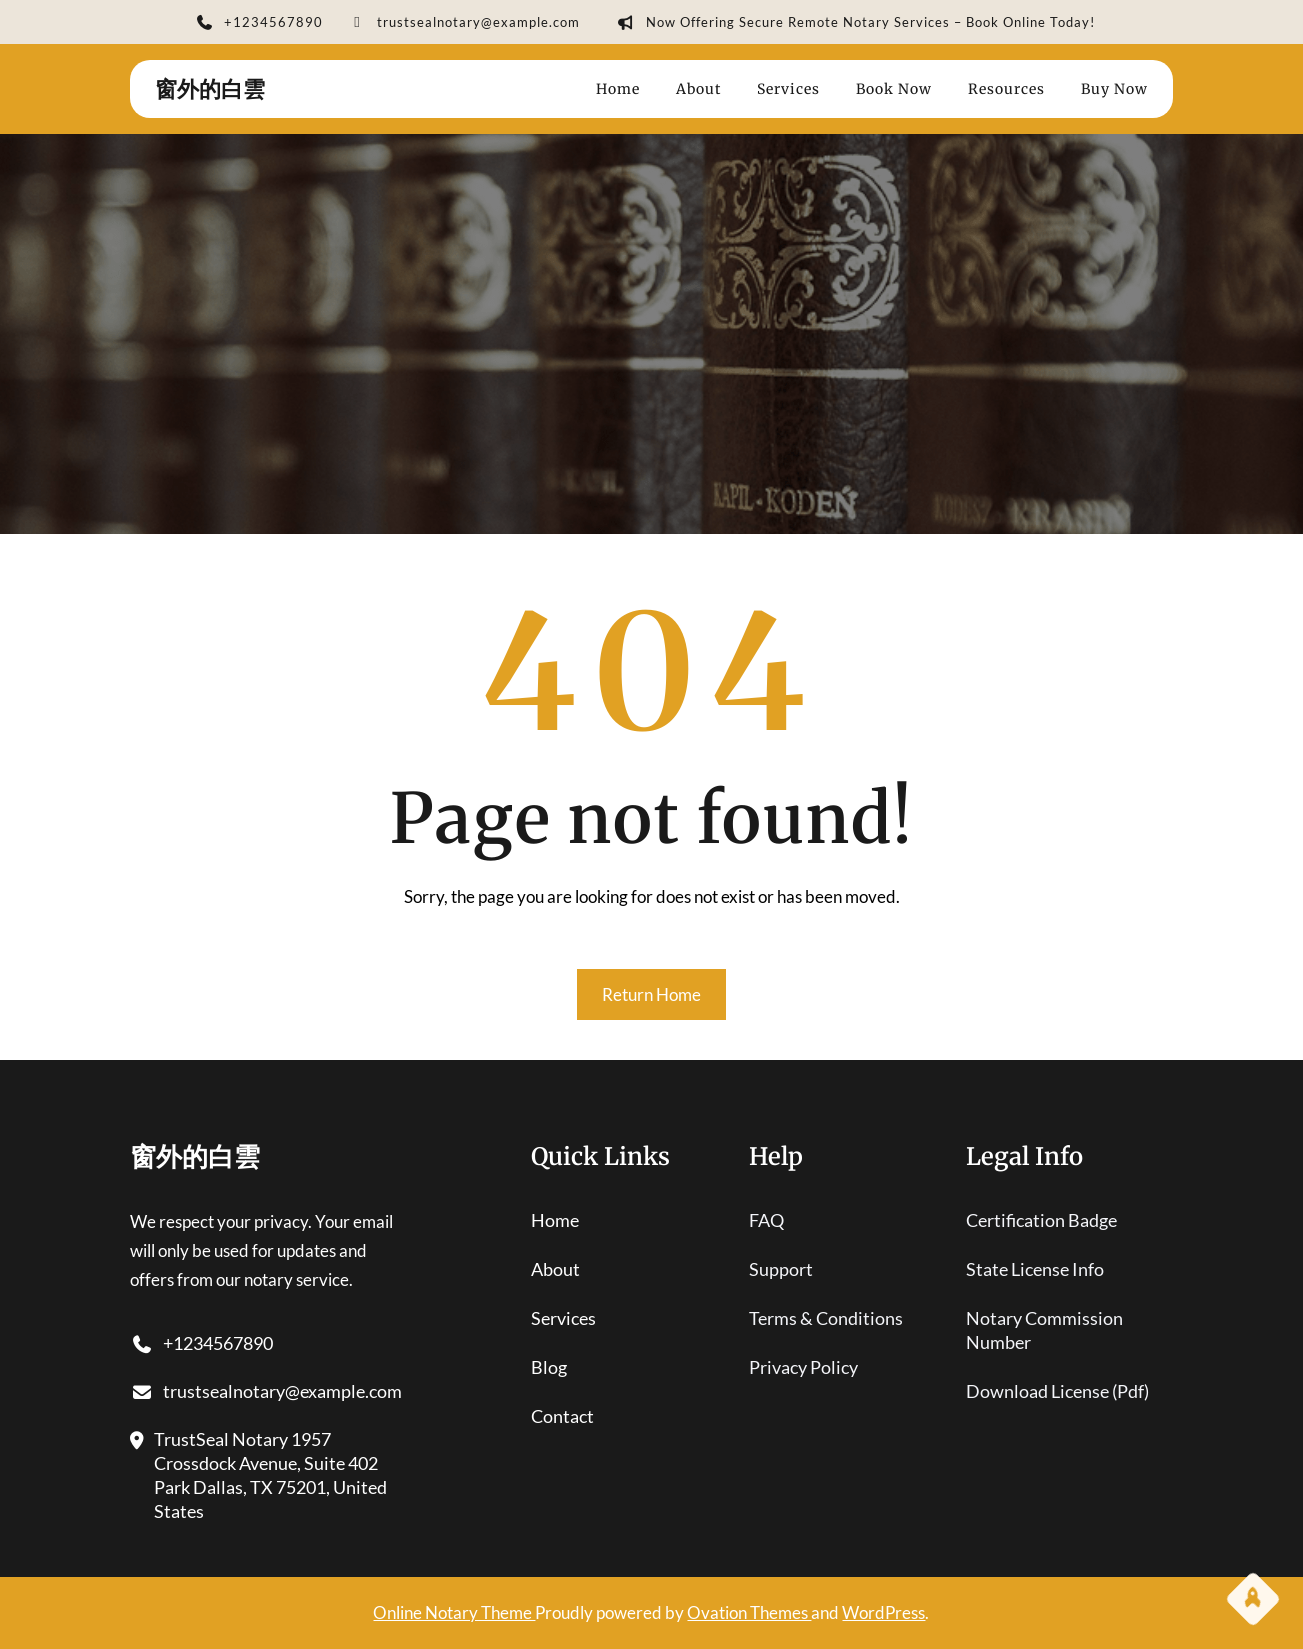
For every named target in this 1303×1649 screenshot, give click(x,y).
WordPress (883, 1612)
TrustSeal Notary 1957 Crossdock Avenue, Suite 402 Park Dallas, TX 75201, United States (258, 1475)
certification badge (1041, 1220)
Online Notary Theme (454, 1612)
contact (562, 1416)
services (563, 1318)
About (555, 1269)
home (555, 1220)
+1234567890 (259, 24)
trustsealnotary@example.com (464, 24)
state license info (1035, 1269)
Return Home (651, 994)
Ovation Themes (749, 1612)
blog (549, 1367)
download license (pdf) (1057, 1391)
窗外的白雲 (210, 89)
